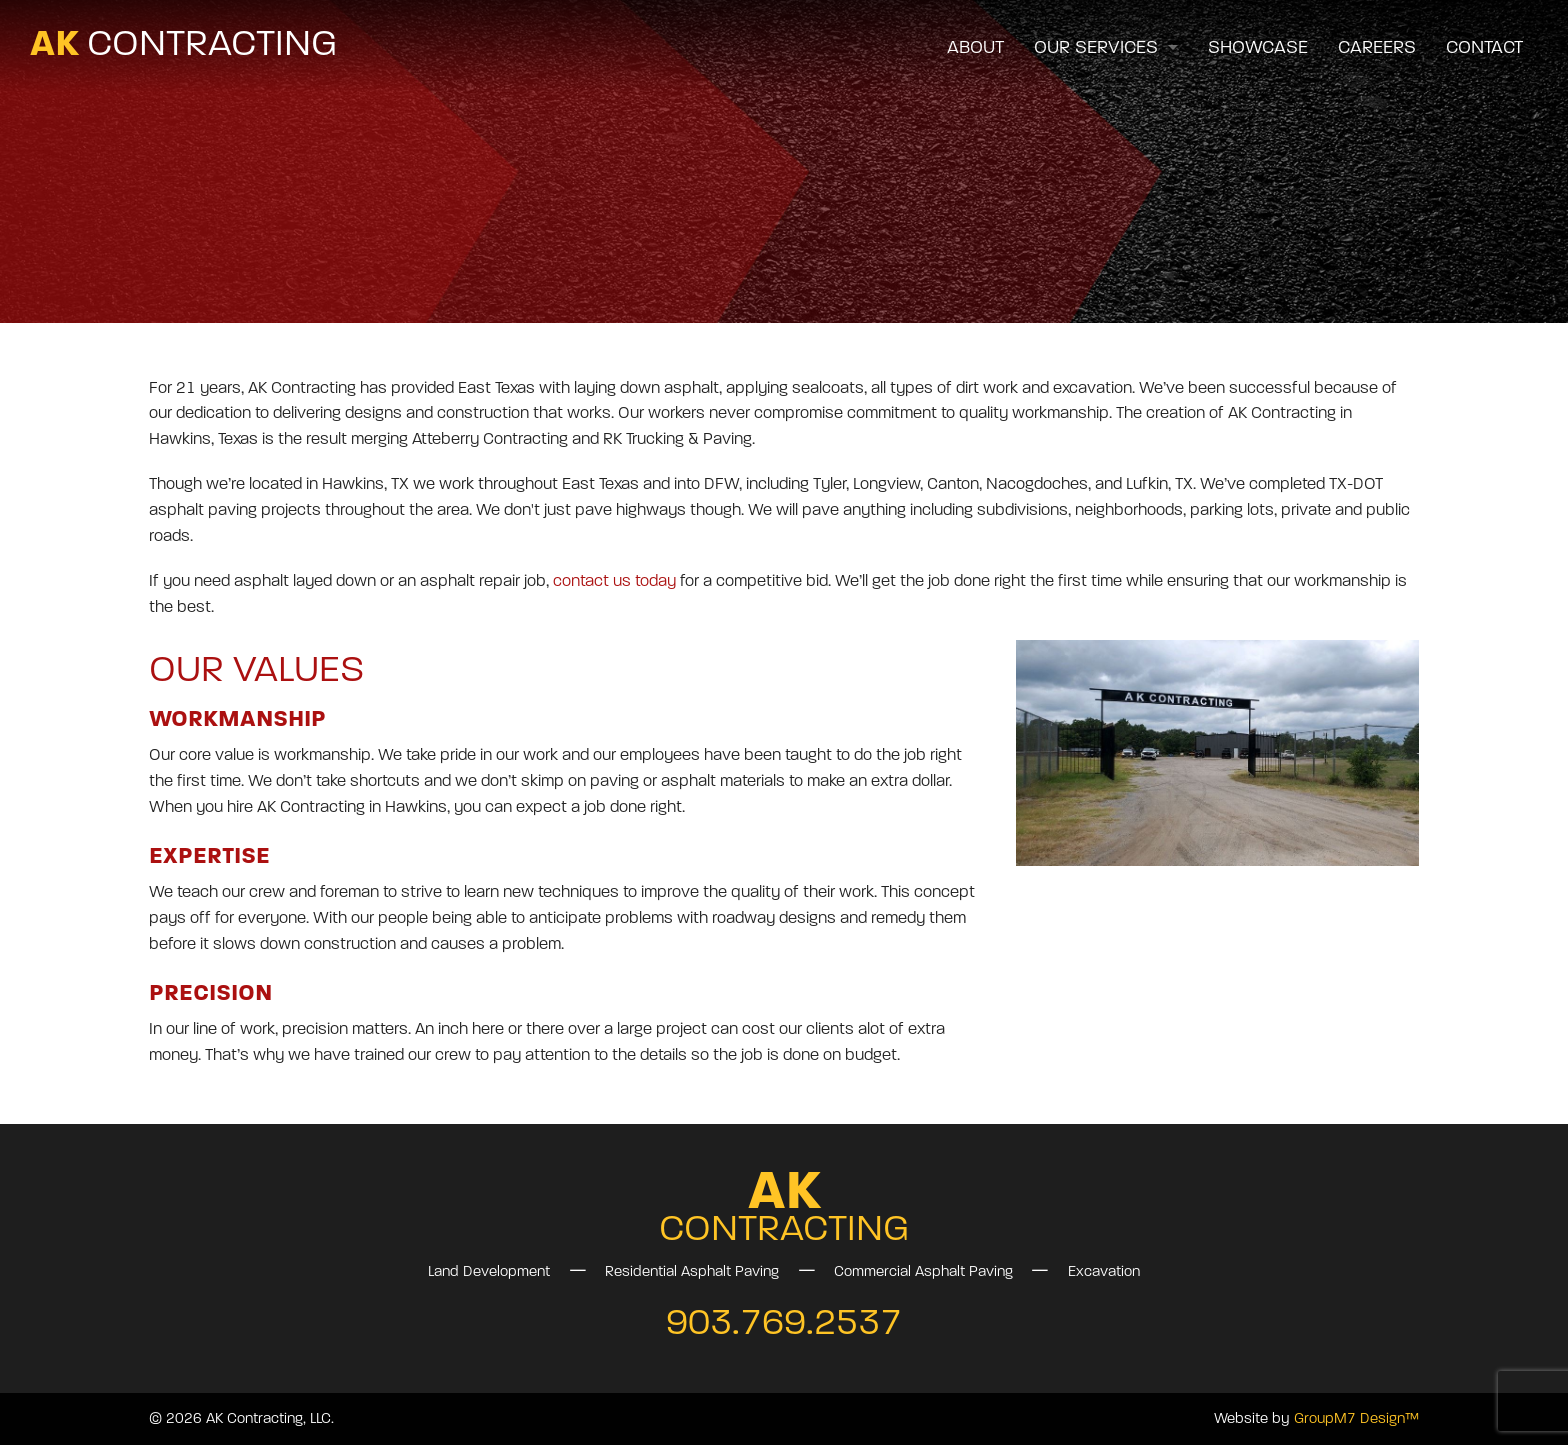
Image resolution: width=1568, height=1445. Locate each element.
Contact (1484, 47)
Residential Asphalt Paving (692, 1271)
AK (183, 43)
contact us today (612, 581)
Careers (1377, 47)
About (975, 47)
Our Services (1096, 47)
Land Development (489, 1271)
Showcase (1258, 47)
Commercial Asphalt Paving (923, 1271)
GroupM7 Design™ (1356, 1418)
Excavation (1104, 1271)
